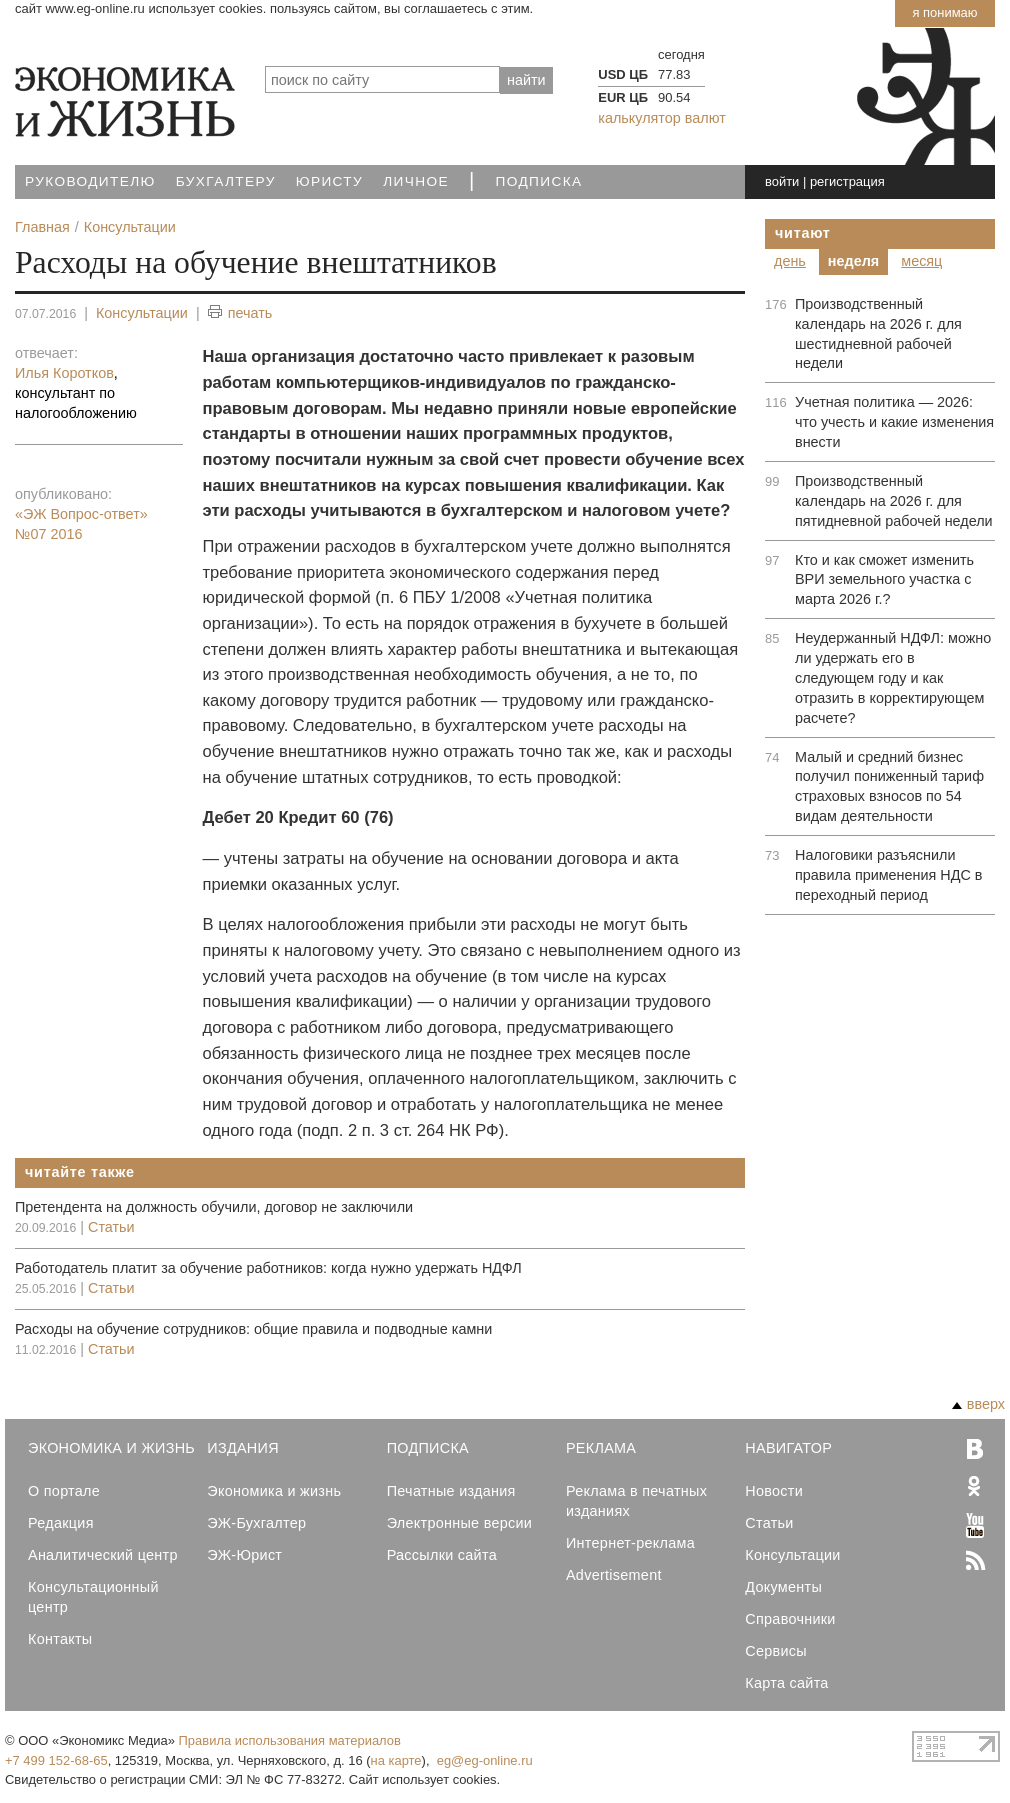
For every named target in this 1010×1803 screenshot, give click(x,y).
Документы (783, 1587)
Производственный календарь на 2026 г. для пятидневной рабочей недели (894, 501)
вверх (978, 1404)
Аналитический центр (103, 1555)
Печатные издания (451, 1491)
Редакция (61, 1523)
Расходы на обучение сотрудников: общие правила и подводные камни (253, 1329)
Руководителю (90, 181)
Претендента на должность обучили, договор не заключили (214, 1207)
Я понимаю (944, 12)
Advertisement (614, 1575)
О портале (64, 1491)
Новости (774, 1491)
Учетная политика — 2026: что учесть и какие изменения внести (894, 422)
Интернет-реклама (630, 1543)
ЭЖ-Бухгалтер (256, 1523)
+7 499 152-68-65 (56, 1760)
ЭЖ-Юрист (244, 1555)
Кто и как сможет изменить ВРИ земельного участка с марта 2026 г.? (884, 580)
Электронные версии (460, 1523)
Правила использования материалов (290, 1740)
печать (240, 313)
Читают (803, 233)
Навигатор (788, 1448)
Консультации (142, 313)
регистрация (847, 181)
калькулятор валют (661, 118)
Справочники (790, 1619)
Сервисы (776, 1651)
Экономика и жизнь (274, 1491)
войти (782, 181)
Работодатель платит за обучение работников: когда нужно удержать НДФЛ (268, 1268)
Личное (416, 181)
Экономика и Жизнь (111, 1448)
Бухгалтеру (226, 181)
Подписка (539, 181)
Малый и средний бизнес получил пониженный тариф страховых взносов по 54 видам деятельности (889, 787)
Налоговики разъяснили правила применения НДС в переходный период (889, 875)
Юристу (329, 181)
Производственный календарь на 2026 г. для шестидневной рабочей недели (878, 334)
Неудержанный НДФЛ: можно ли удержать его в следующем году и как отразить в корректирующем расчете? (893, 678)
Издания (243, 1448)
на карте (396, 1760)
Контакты (60, 1639)
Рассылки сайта (442, 1555)
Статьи (111, 1227)
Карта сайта (786, 1683)
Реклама (601, 1448)
